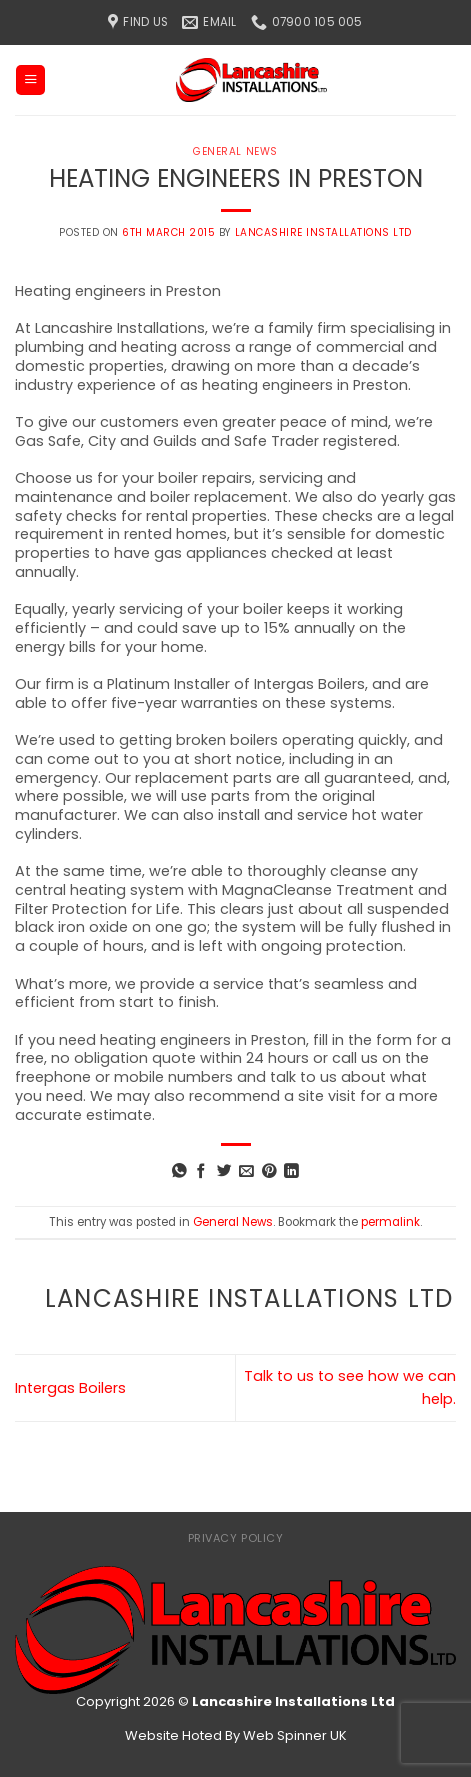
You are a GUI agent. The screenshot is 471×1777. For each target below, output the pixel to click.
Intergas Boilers (70, 1388)
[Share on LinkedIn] (291, 1172)
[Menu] (30, 80)
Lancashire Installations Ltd (323, 232)
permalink (390, 1222)
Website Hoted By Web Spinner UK (236, 1735)
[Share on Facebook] (201, 1172)
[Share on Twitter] (224, 1172)
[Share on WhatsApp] (179, 1172)
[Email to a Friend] (246, 1172)
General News (235, 151)
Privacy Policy (236, 1538)
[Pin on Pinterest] (269, 1172)
